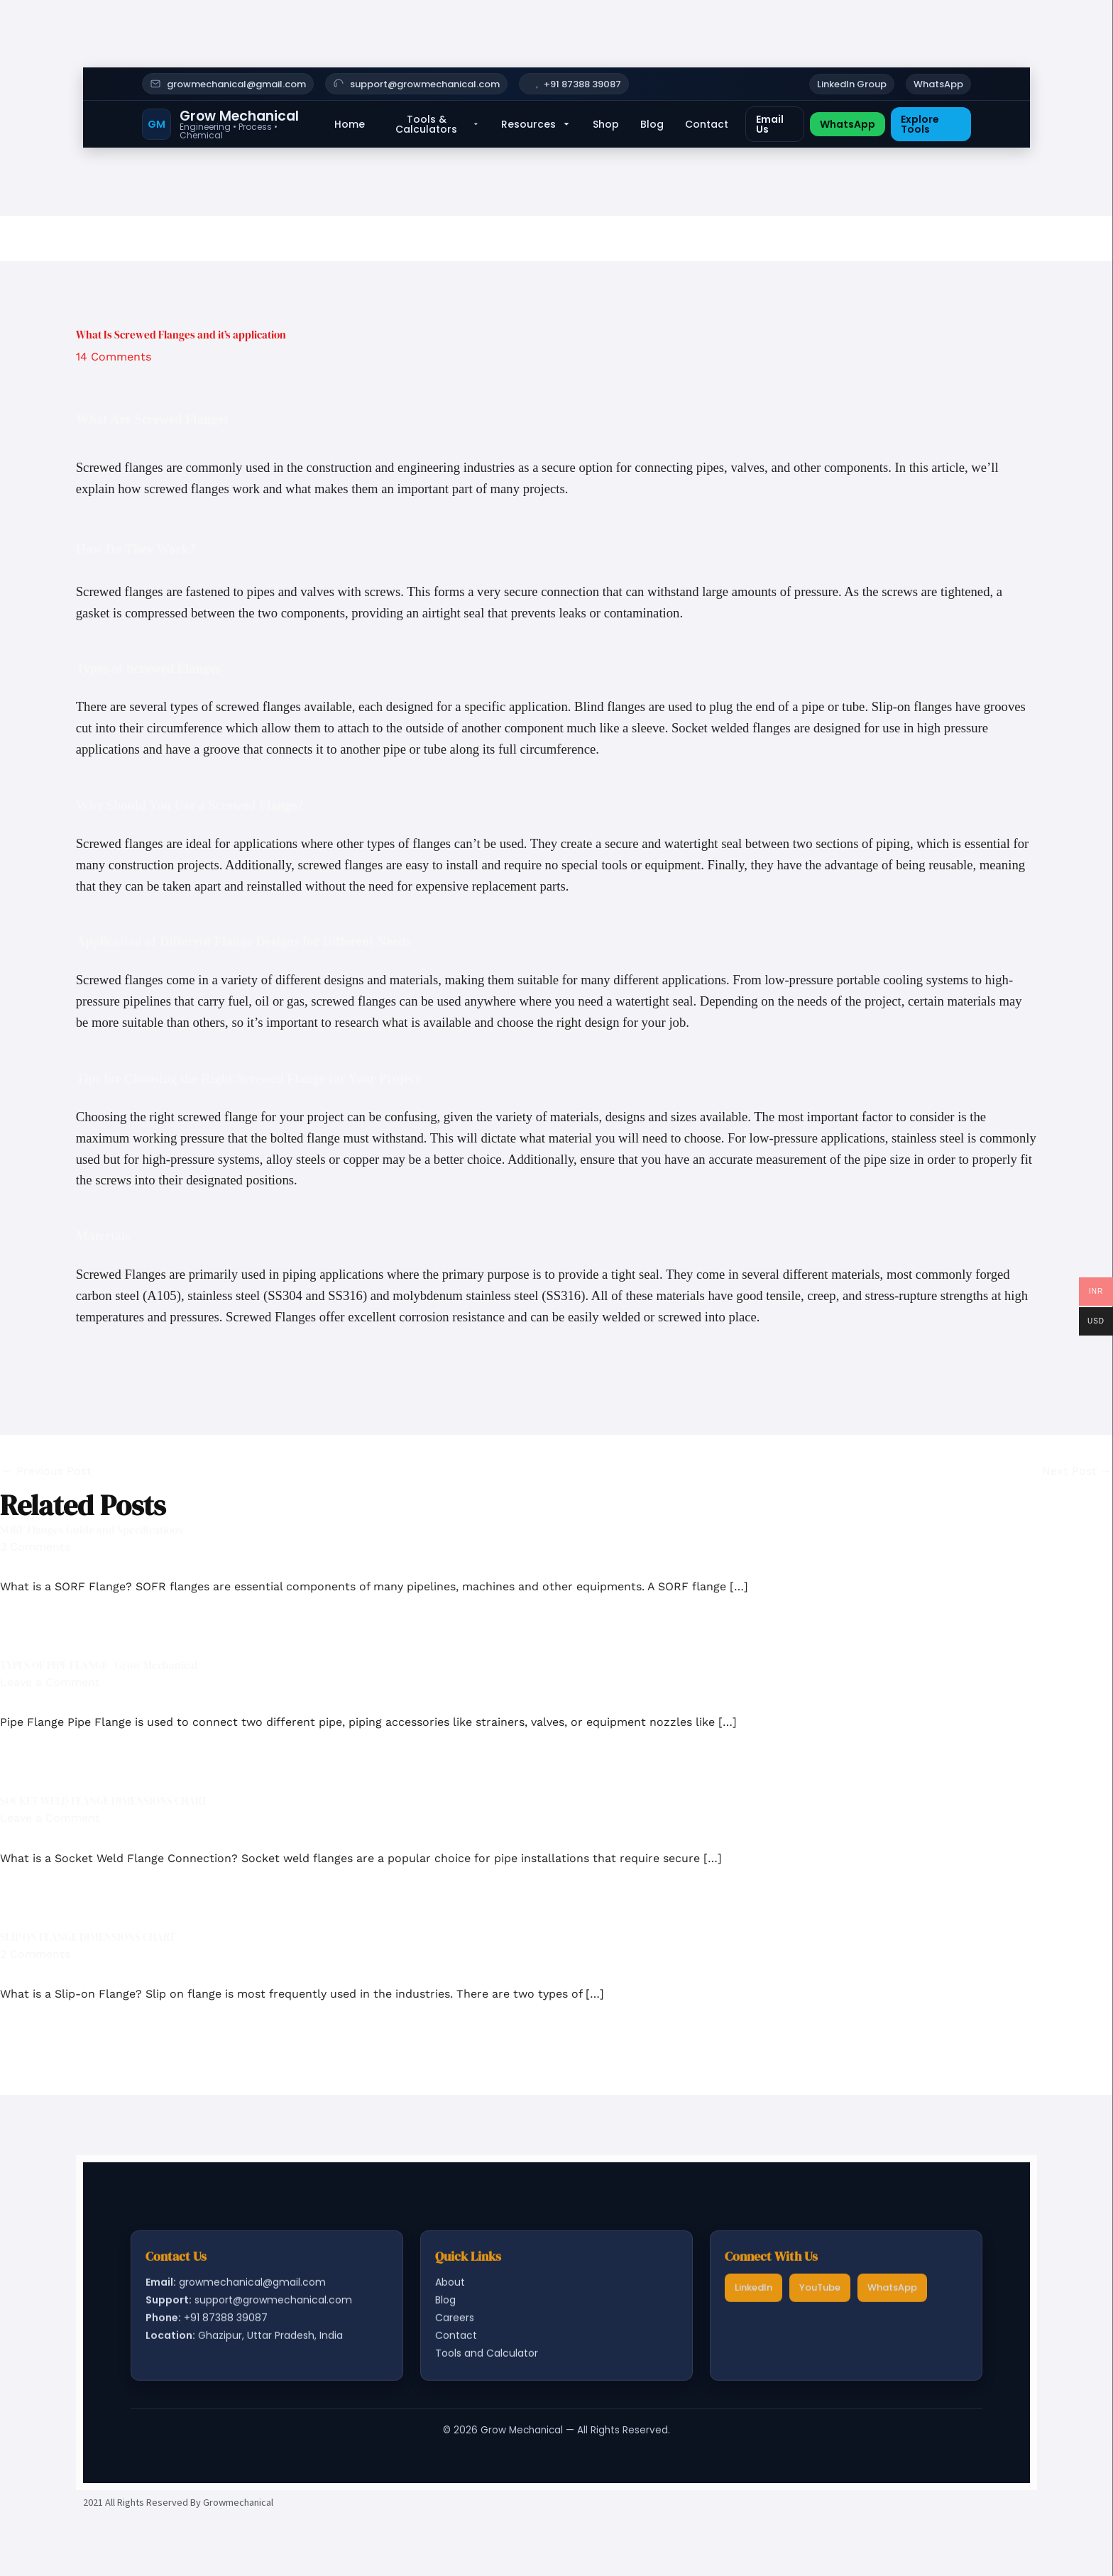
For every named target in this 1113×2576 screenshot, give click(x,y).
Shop (606, 124)
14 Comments (113, 356)
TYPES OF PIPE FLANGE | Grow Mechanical (98, 1665)
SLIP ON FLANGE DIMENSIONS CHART (87, 1937)
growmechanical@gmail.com (236, 84)
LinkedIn (753, 2292)
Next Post (1077, 1470)
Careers (454, 2323)
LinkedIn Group (852, 84)
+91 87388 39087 (582, 84)
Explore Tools (920, 124)
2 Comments (35, 1954)
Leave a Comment (50, 1682)
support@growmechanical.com (425, 84)
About (450, 2286)
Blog (652, 124)
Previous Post (46, 1470)
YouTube (819, 2292)
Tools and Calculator (486, 2358)
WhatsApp (938, 84)
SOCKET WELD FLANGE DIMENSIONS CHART (103, 1800)
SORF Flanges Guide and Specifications (91, 1529)
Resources (536, 124)
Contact (706, 124)
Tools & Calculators (437, 124)
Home (349, 124)
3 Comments (35, 1546)
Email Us (770, 124)
